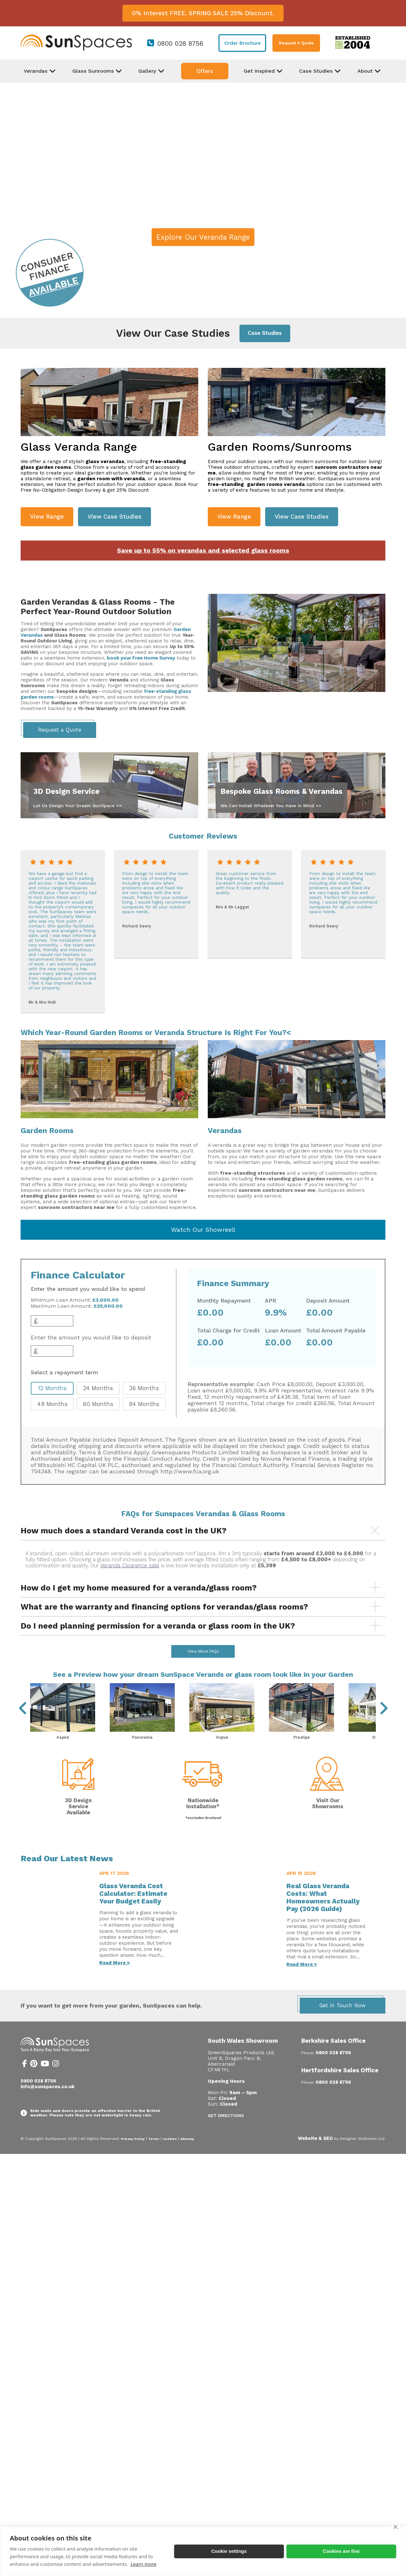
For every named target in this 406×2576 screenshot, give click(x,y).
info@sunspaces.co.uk (48, 2103)
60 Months (98, 1404)
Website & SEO (315, 2155)
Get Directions (226, 2132)
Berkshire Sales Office (333, 2057)
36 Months (144, 1388)
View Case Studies (114, 516)
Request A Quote (296, 43)
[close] (395, 2526)
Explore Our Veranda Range (203, 237)
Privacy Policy (133, 2155)
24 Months (98, 1388)
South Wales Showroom (243, 2057)
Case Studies (265, 333)
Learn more (144, 2564)
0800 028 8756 (180, 43)
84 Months (144, 1404)
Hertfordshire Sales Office (339, 2087)
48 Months (52, 1404)
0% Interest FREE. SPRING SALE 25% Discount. (203, 13)
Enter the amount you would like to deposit (91, 1337)
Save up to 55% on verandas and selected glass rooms (203, 550)
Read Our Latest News (67, 1875)
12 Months (52, 1388)
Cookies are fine (341, 2551)
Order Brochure (242, 43)
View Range (47, 516)
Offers (204, 71)
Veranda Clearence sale (129, 1566)
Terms (153, 2155)
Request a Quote (59, 730)
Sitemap (187, 2155)
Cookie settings (229, 2551)
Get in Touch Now (342, 2022)
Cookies (170, 2155)
